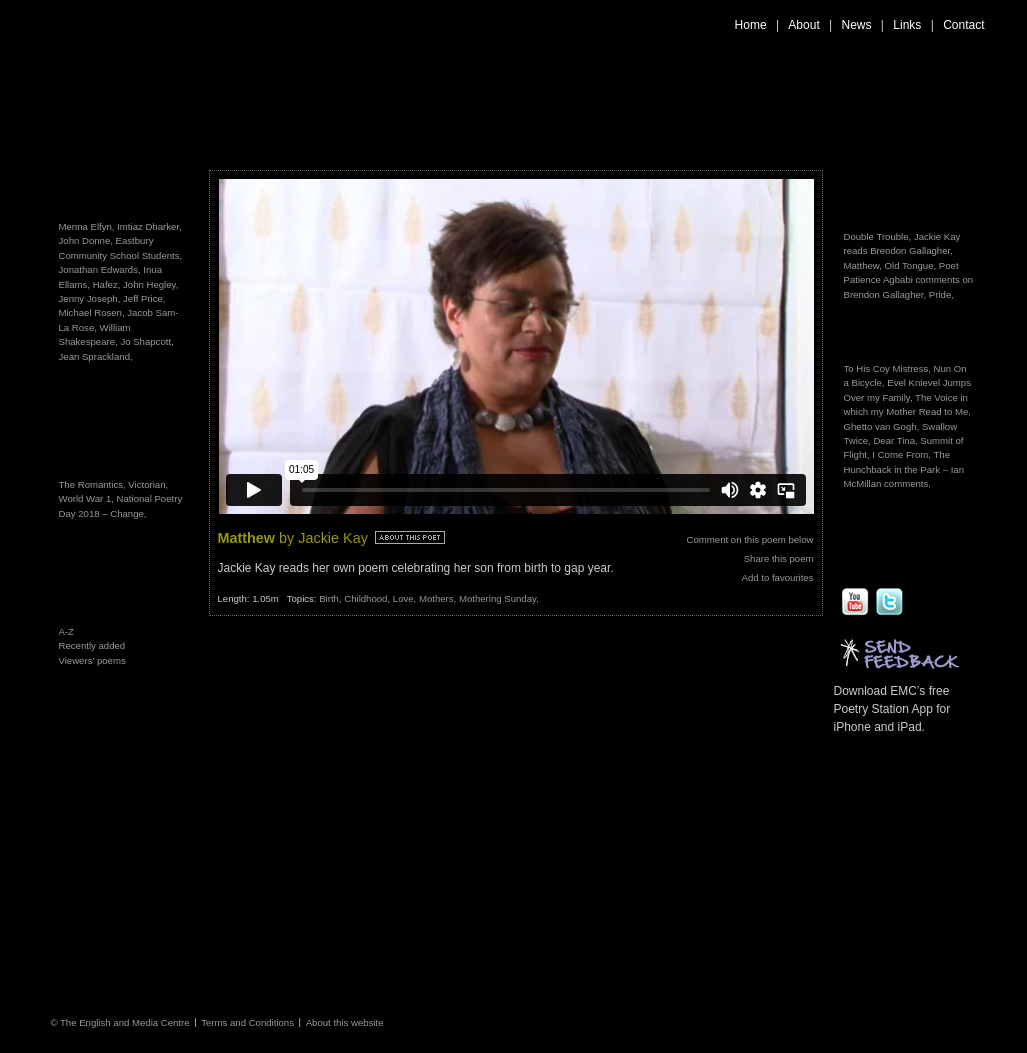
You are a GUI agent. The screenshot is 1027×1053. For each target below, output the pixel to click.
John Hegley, (150, 284)
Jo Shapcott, (146, 341)
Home (751, 25)
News (857, 25)
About (803, 25)
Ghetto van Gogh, (882, 426)
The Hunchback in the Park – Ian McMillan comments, (904, 469)
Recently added (92, 645)
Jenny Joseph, (90, 298)
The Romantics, (94, 484)
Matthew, (863, 265)
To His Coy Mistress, (887, 368)
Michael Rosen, (92, 312)
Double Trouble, (878, 236)
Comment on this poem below (750, 539)
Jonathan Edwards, (100, 269)
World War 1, (88, 498)
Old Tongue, (911, 265)
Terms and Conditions (247, 1021)
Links (907, 25)
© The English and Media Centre (119, 1021)
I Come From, (901, 454)
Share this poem (779, 558)
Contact (963, 25)
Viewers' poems (92, 660)
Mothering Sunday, (499, 598)
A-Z (66, 631)
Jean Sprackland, (96, 356)
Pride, (941, 294)
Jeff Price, (144, 298)
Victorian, (148, 484)
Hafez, (107, 284)
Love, (406, 598)
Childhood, (368, 598)
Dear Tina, (895, 440)
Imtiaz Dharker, (149, 226)
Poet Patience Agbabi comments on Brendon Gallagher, (909, 280)
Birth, (331, 598)
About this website (345, 1021)
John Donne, (86, 240)
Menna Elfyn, (87, 226)
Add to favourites (778, 577)
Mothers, (439, 598)
